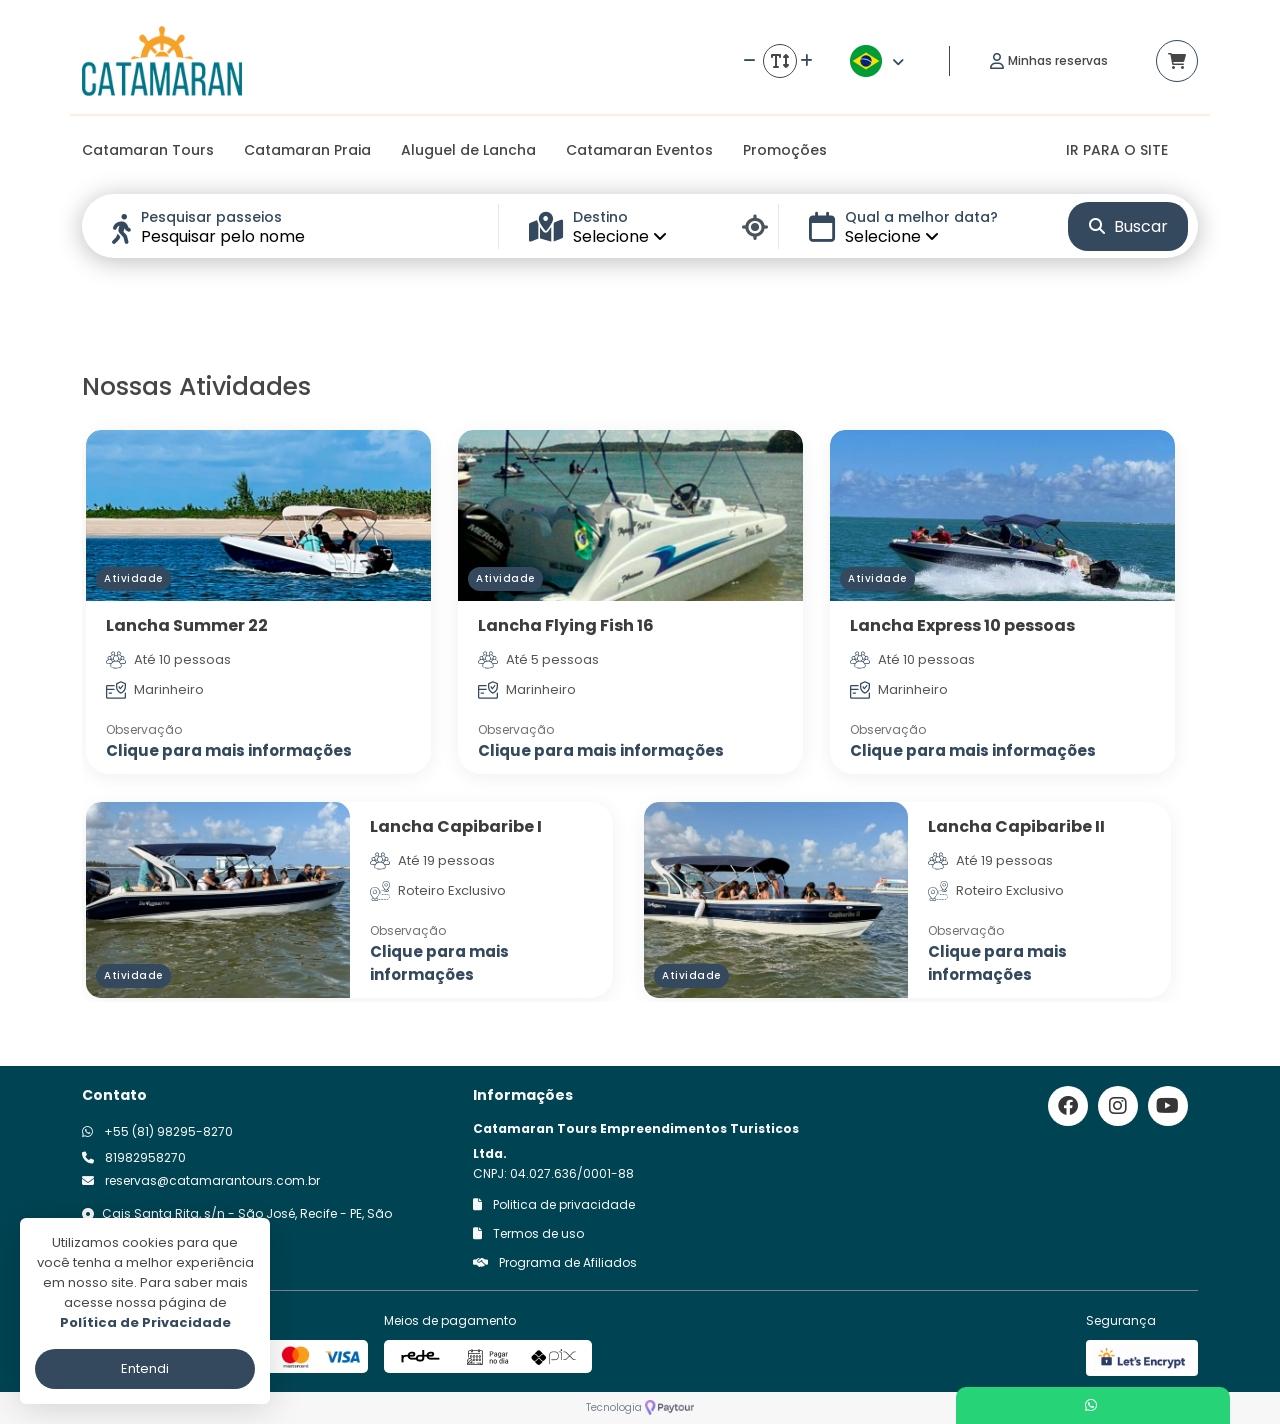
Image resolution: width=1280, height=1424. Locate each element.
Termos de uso (528, 1233)
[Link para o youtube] (1168, 1106)
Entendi (145, 1368)
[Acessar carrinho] (1177, 61)
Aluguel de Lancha (468, 150)
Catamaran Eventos (639, 150)
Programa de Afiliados (555, 1262)
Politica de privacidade (554, 1204)
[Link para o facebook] (1068, 1106)
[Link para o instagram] (1118, 1106)
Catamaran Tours (148, 150)
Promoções (785, 150)
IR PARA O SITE (1117, 150)
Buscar (1128, 226)
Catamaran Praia (307, 150)
